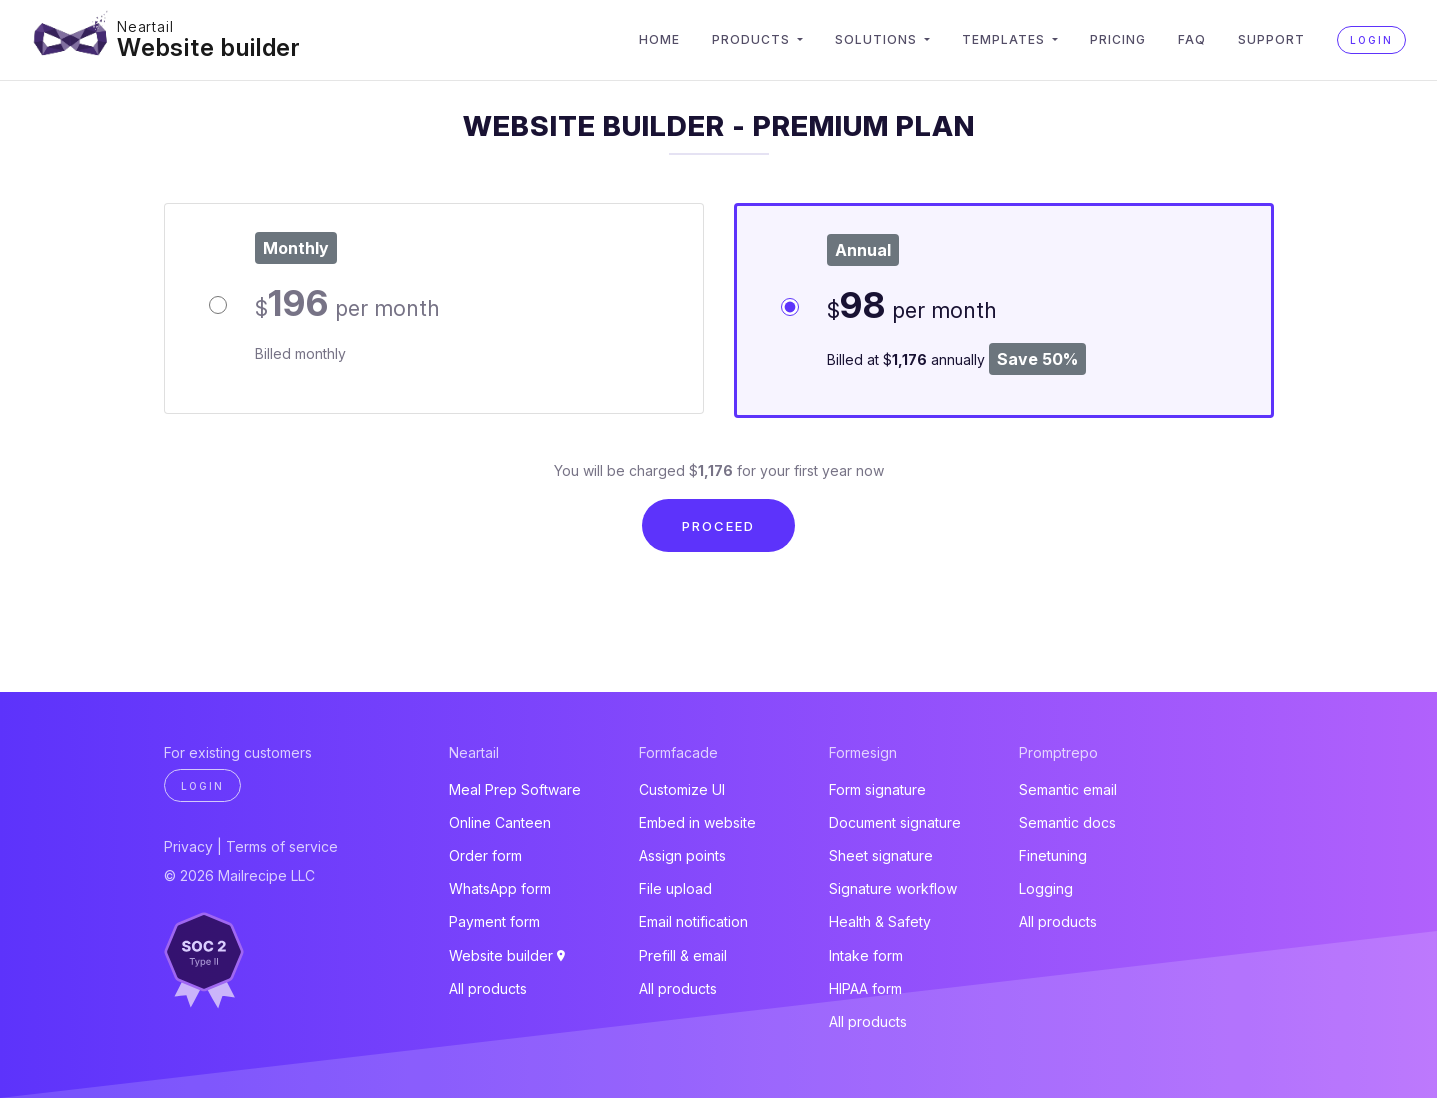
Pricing (1118, 39)
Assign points (682, 855)
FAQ (1192, 39)
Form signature (877, 789)
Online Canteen (500, 822)
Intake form (866, 955)
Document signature (895, 822)
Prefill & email (683, 955)
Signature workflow (893, 888)
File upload (675, 888)
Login (1371, 40)
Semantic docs (1067, 822)
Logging (1046, 888)
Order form (485, 855)
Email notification (693, 921)
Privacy (188, 846)
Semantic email (1068, 789)
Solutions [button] (878, 39)
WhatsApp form (500, 888)
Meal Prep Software (515, 789)
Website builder (209, 47)
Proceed (718, 526)
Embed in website (697, 822)
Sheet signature (881, 855)
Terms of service (282, 846)
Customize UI (682, 789)
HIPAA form (865, 988)
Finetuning (1053, 855)
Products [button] (753, 39)
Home (659, 39)
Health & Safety (880, 921)
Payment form (494, 921)
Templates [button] (1005, 39)
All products (488, 988)
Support (1271, 39)
